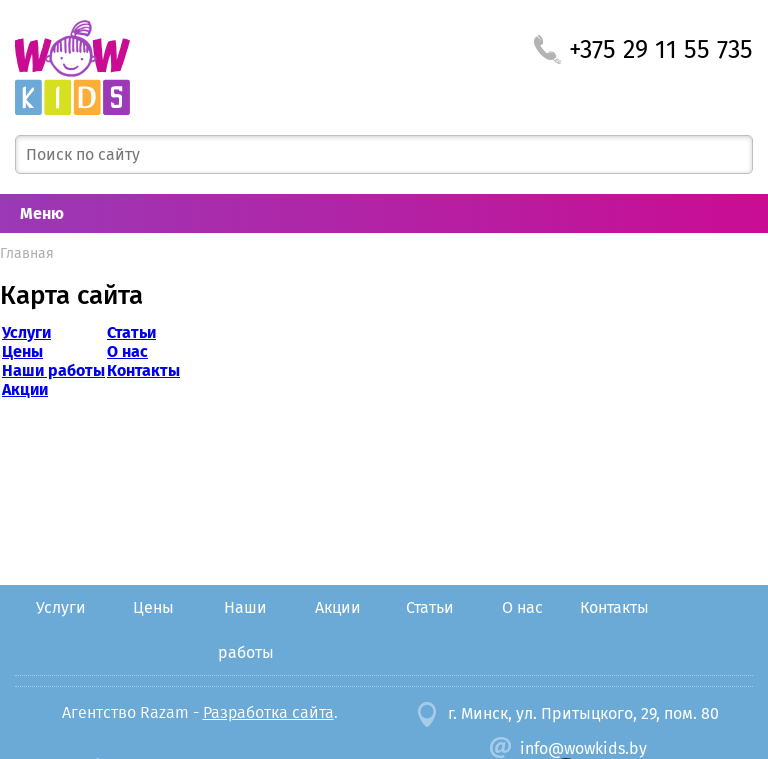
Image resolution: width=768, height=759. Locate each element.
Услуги (26, 332)
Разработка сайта (268, 712)
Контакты (143, 370)
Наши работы (53, 370)
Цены (22, 351)
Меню (42, 213)
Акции (25, 389)
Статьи (131, 332)
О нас (127, 351)
